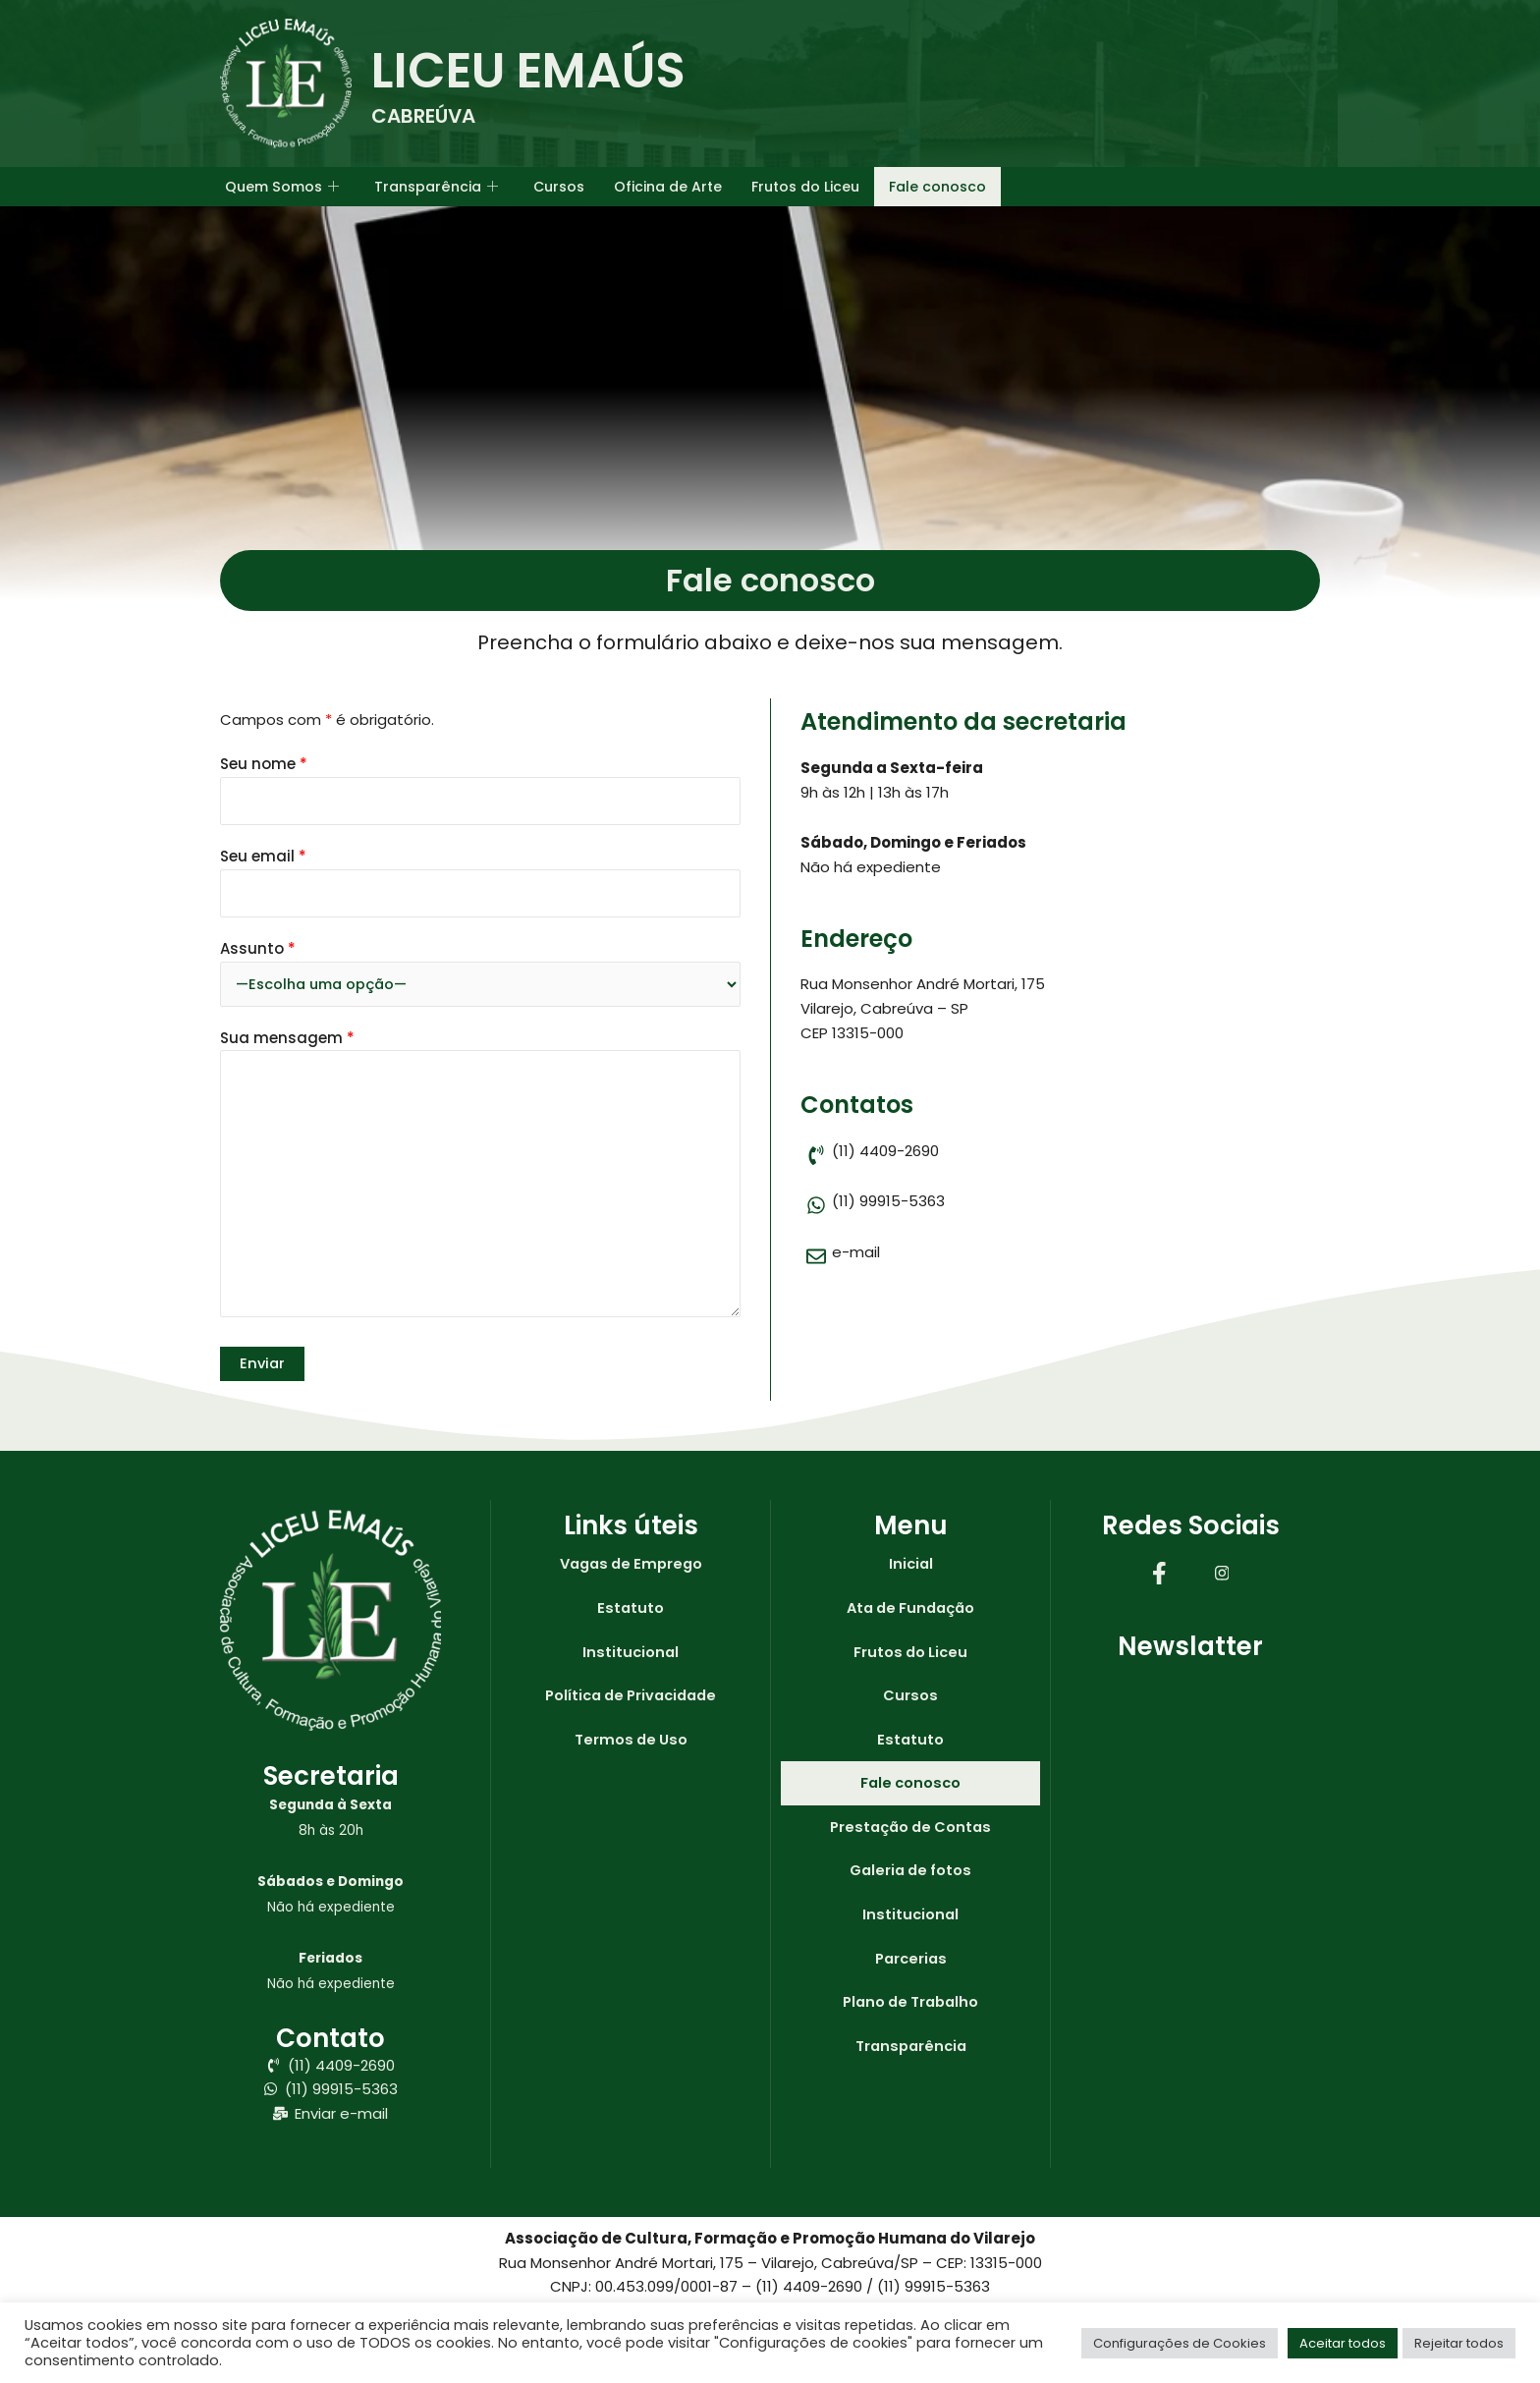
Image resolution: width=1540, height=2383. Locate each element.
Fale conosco (969, 186)
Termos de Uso (631, 1742)
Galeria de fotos (910, 1874)
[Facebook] (1158, 1572)
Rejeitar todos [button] (1459, 2343)
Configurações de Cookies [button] (1179, 2343)
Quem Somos (285, 187)
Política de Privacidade (631, 1698)
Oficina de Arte (687, 186)
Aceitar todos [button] (1342, 2343)
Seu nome (480, 789)
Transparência (445, 187)
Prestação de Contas (911, 1830)
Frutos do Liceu (832, 186)
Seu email (480, 881)
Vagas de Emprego (630, 1565)
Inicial (911, 1565)
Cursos (573, 186)
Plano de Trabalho (911, 2007)
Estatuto (631, 1609)
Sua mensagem (480, 1177)
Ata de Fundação (910, 1609)
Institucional (630, 1653)
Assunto (480, 973)
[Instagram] (1221, 1572)
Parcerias (911, 1963)
